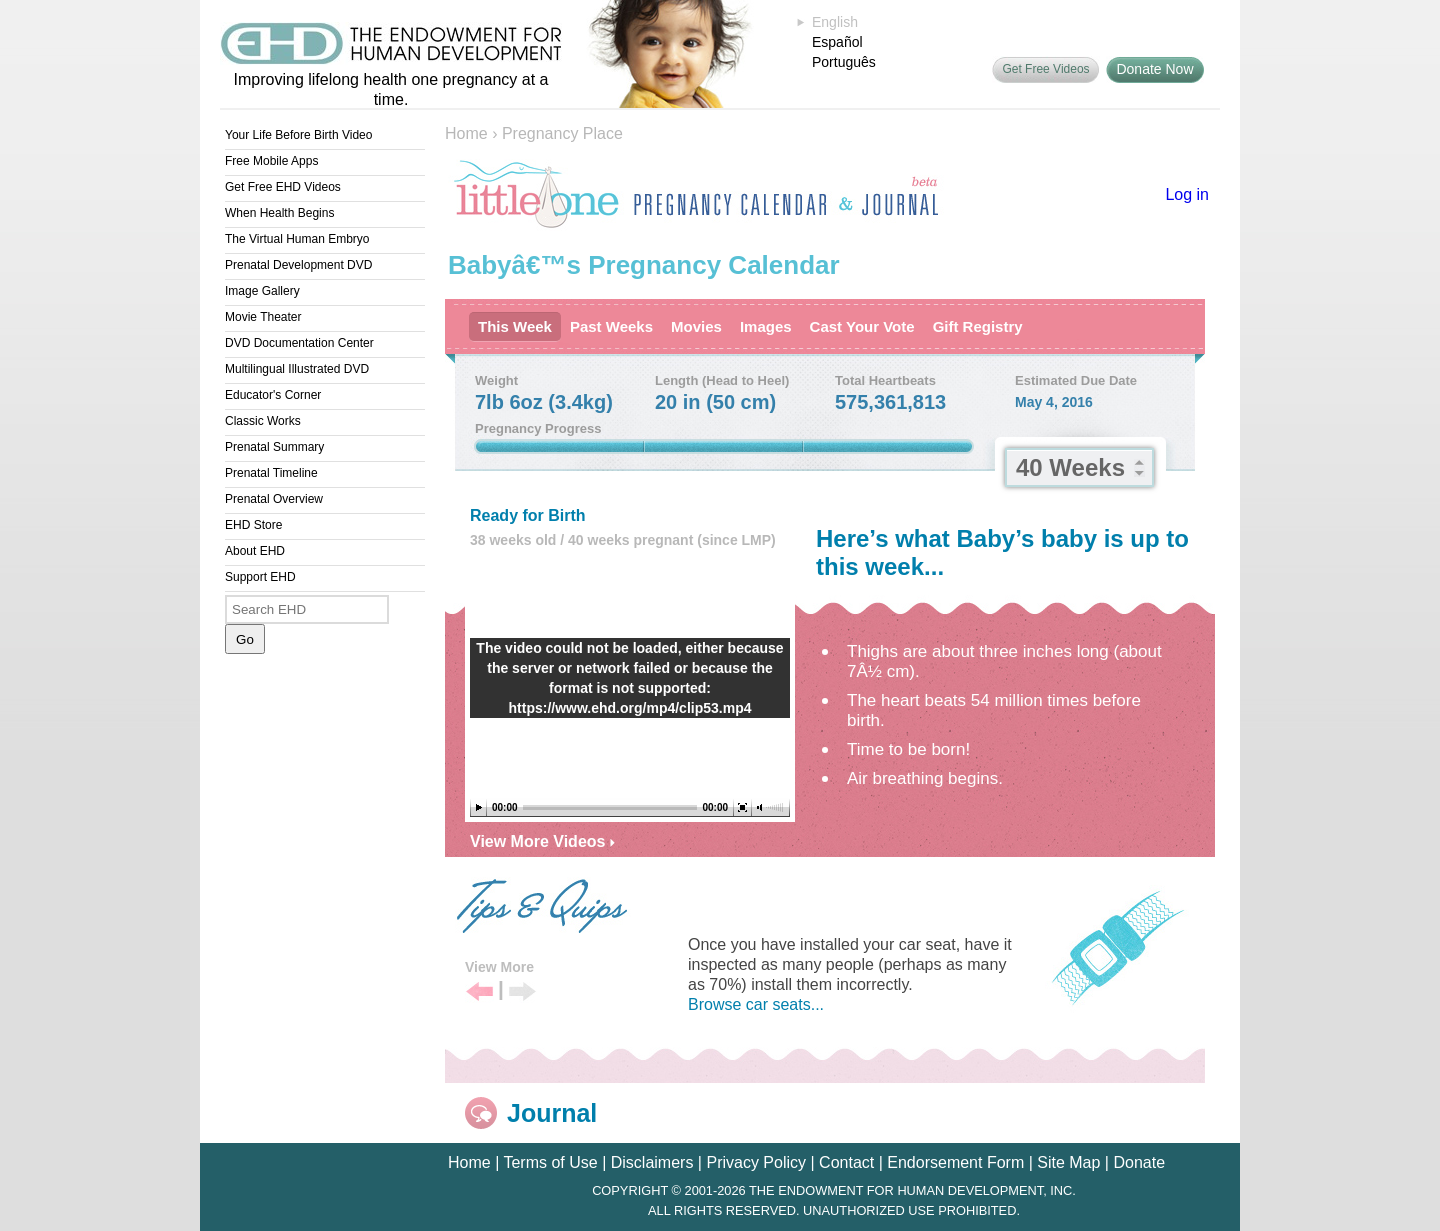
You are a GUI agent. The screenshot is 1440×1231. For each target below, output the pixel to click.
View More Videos (542, 841)
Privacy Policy (756, 1162)
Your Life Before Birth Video (298, 135)
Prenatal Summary (274, 447)
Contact (846, 1162)
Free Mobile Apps (271, 161)
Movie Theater (263, 317)
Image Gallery (262, 291)
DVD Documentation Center (299, 343)
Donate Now (1154, 69)
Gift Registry (978, 326)
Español (837, 42)
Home (466, 133)
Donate (1139, 1162)
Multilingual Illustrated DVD (297, 369)
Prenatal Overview (274, 499)
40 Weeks (1070, 467)
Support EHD (260, 577)
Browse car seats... (756, 1004)
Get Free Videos (1045, 69)
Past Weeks (611, 326)
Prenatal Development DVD (298, 265)
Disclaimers (652, 1162)
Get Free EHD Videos (283, 187)
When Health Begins (279, 213)
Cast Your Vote (862, 326)
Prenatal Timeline (271, 473)
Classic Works (263, 421)
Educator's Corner (273, 395)
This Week (515, 326)
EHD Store (253, 525)
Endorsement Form (955, 1162)
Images (766, 326)
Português (844, 62)
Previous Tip (479, 992)
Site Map (1068, 1162)
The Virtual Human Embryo (297, 239)
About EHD (255, 551)
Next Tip (522, 992)
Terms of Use (550, 1162)
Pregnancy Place (562, 133)
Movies (696, 326)
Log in (1187, 194)
